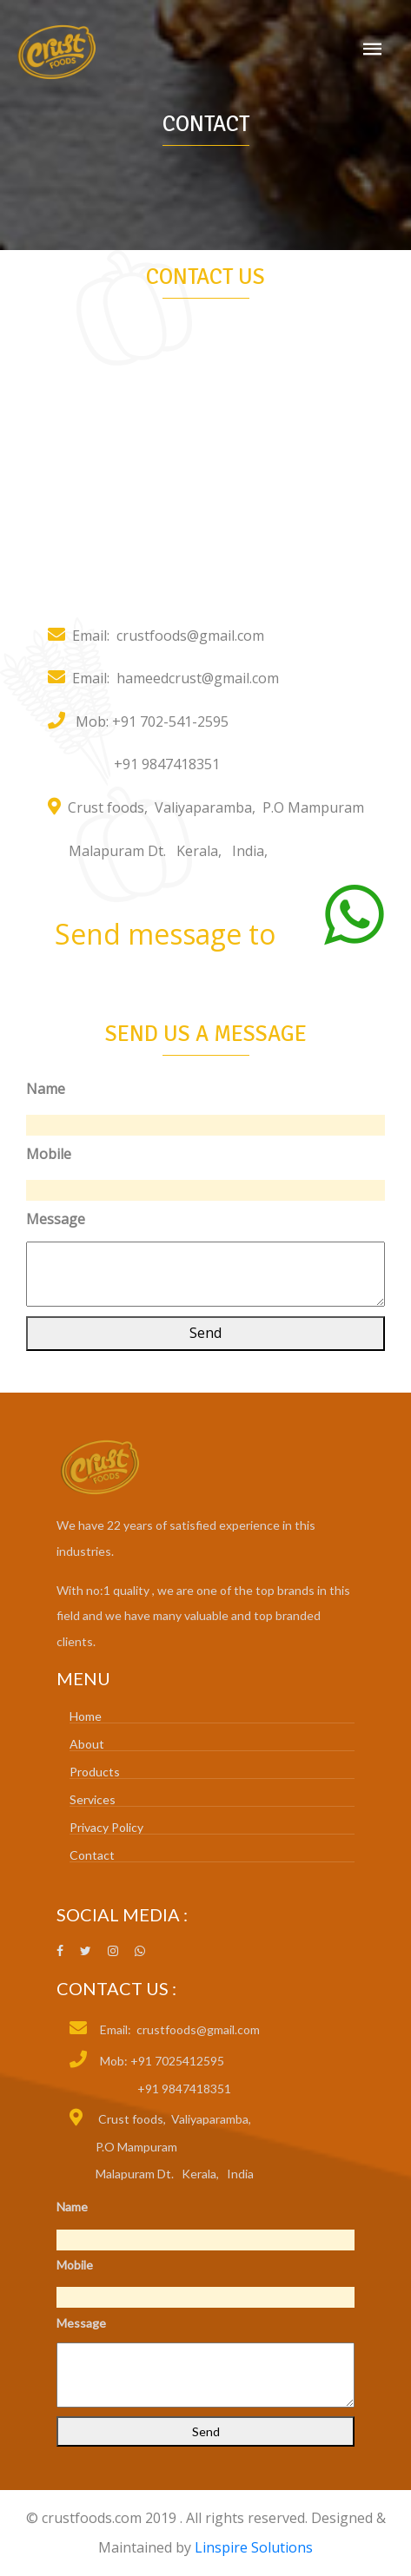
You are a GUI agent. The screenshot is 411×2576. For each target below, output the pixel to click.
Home (86, 1716)
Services (93, 1799)
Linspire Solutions (254, 2547)
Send (205, 1332)
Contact (92, 1855)
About (87, 1743)
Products (95, 1771)
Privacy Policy (106, 1827)
